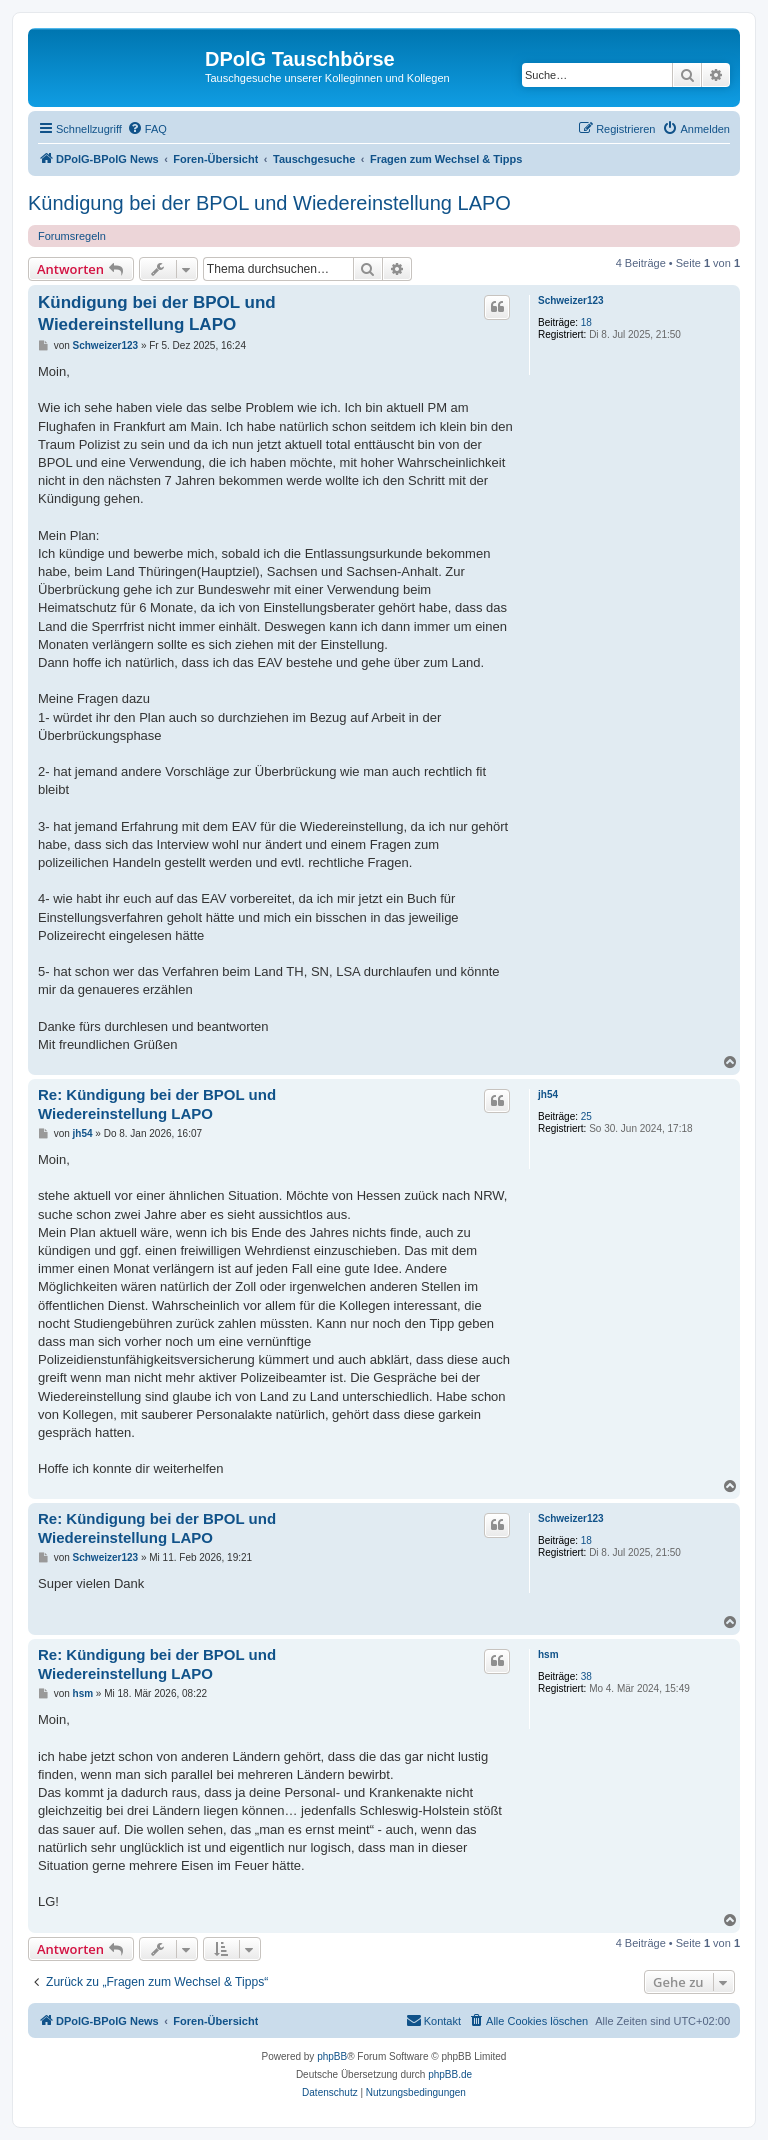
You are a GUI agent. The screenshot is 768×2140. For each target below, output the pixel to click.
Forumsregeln (72, 236)
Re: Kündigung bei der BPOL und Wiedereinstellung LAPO (157, 1104)
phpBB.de (450, 2074)
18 (586, 322)
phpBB (332, 2056)
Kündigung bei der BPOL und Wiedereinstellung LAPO (269, 203)
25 (586, 1116)
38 (586, 1676)
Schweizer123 (571, 300)
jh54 (548, 1094)
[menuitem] (147, 129)
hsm (548, 1654)
